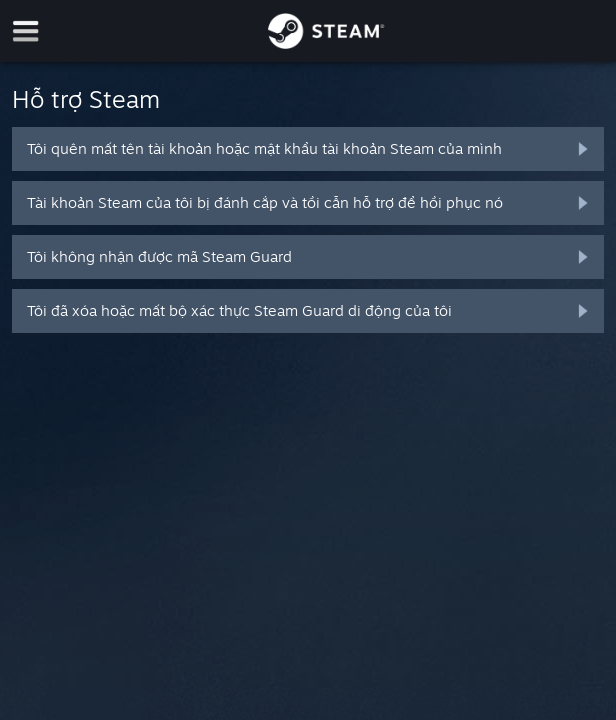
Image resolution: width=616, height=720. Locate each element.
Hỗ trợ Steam (86, 99)
